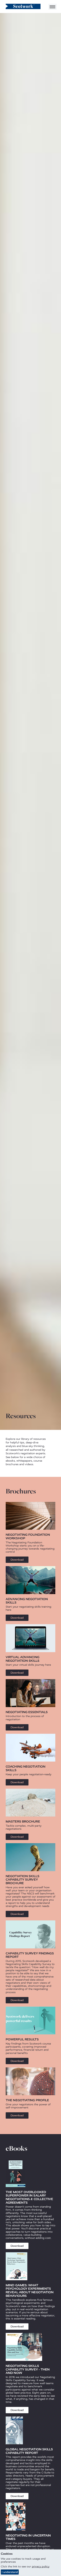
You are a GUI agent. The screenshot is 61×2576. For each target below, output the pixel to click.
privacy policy (40, 2566)
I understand (10, 2572)
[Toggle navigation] (52, 7)
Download (17, 1559)
